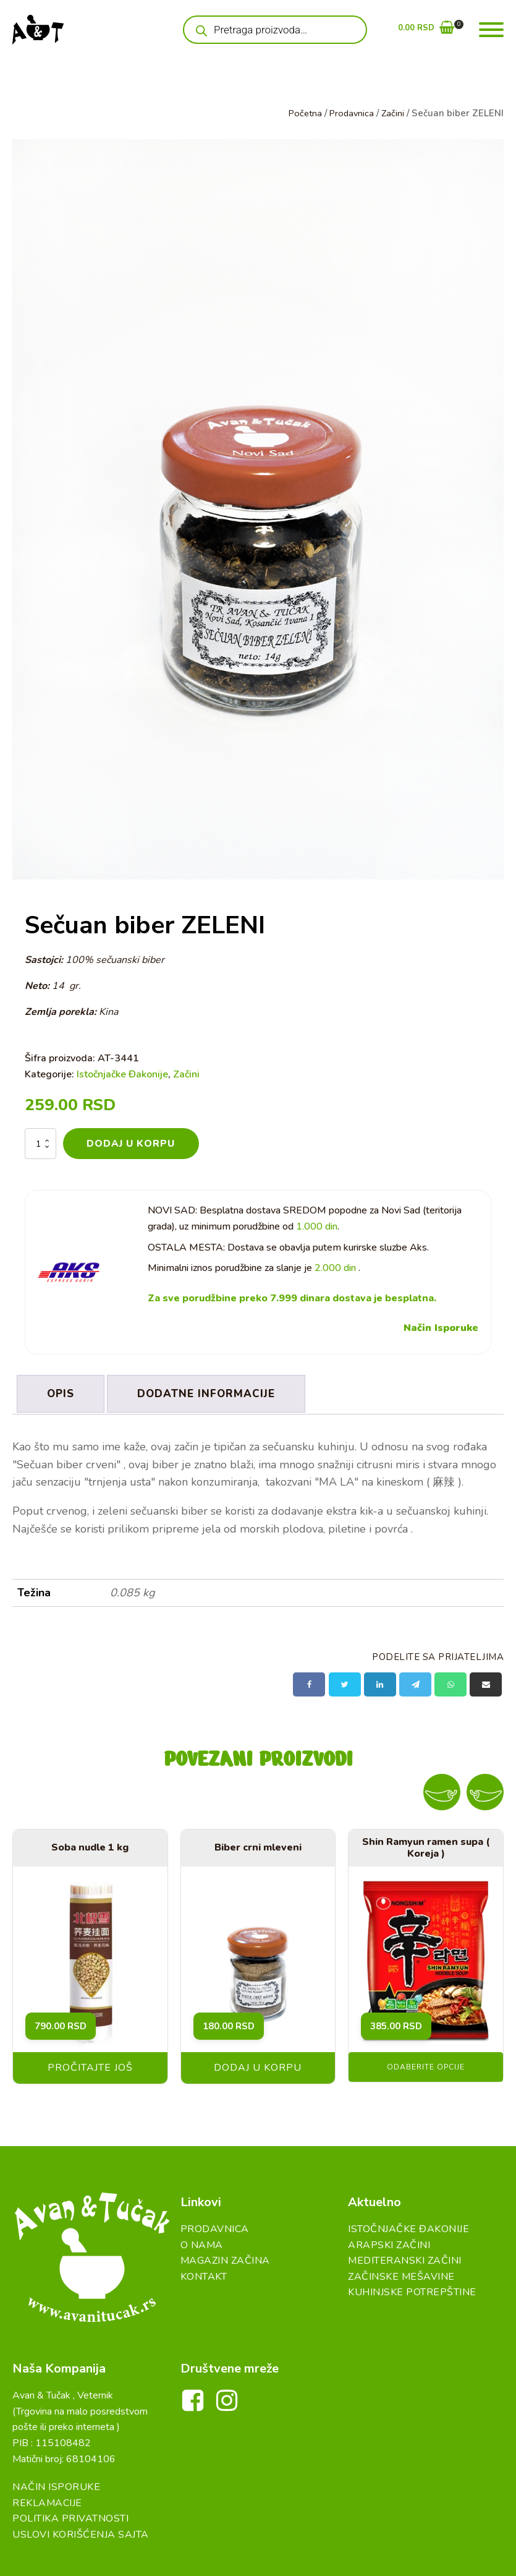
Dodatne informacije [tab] (212, 1392)
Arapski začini (389, 2241)
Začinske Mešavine (401, 2273)
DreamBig (368, 2556)
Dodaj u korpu (131, 1143)
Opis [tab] (62, 1392)
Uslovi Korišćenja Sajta (80, 2510)
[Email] (486, 1681)
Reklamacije (47, 2478)
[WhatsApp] (450, 1681)
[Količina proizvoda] (40, 1144)
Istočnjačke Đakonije (122, 1074)
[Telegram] (415, 1681)
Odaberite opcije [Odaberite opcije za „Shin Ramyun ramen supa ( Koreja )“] (426, 2064)
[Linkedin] (380, 1681)
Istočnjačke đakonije (408, 2226)
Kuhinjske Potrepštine (412, 2289)
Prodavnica (350, 113)
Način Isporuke (441, 1328)
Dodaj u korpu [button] (258, 2064)
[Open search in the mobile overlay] (275, 29)
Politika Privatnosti (70, 2494)
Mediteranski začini (405, 2257)
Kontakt (203, 2273)
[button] (426, 30)
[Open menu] (491, 29)
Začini (392, 113)
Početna (301, 113)
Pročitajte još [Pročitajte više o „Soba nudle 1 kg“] (90, 2064)
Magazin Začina (225, 2257)
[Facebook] (309, 1681)
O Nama (201, 2241)
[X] (345, 1681)
